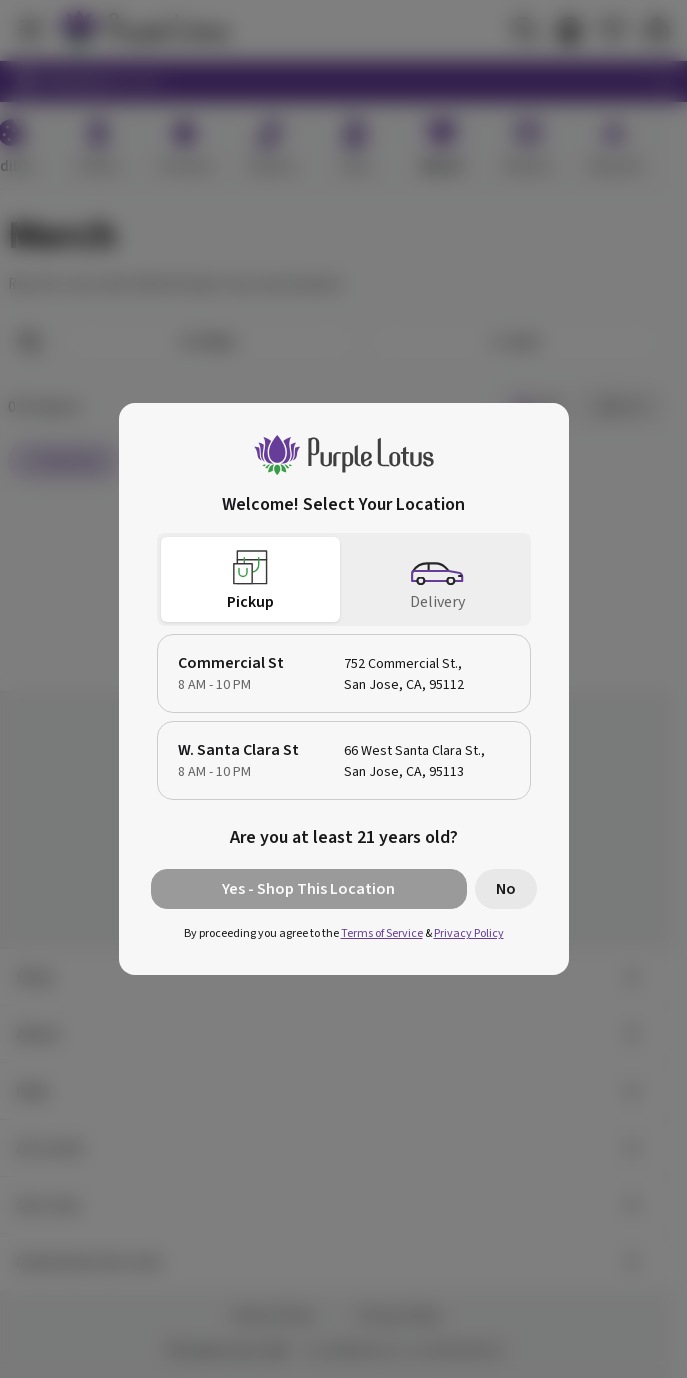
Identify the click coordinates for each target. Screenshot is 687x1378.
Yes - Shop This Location (308, 889)
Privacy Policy (469, 933)
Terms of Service (382, 933)
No (506, 889)
